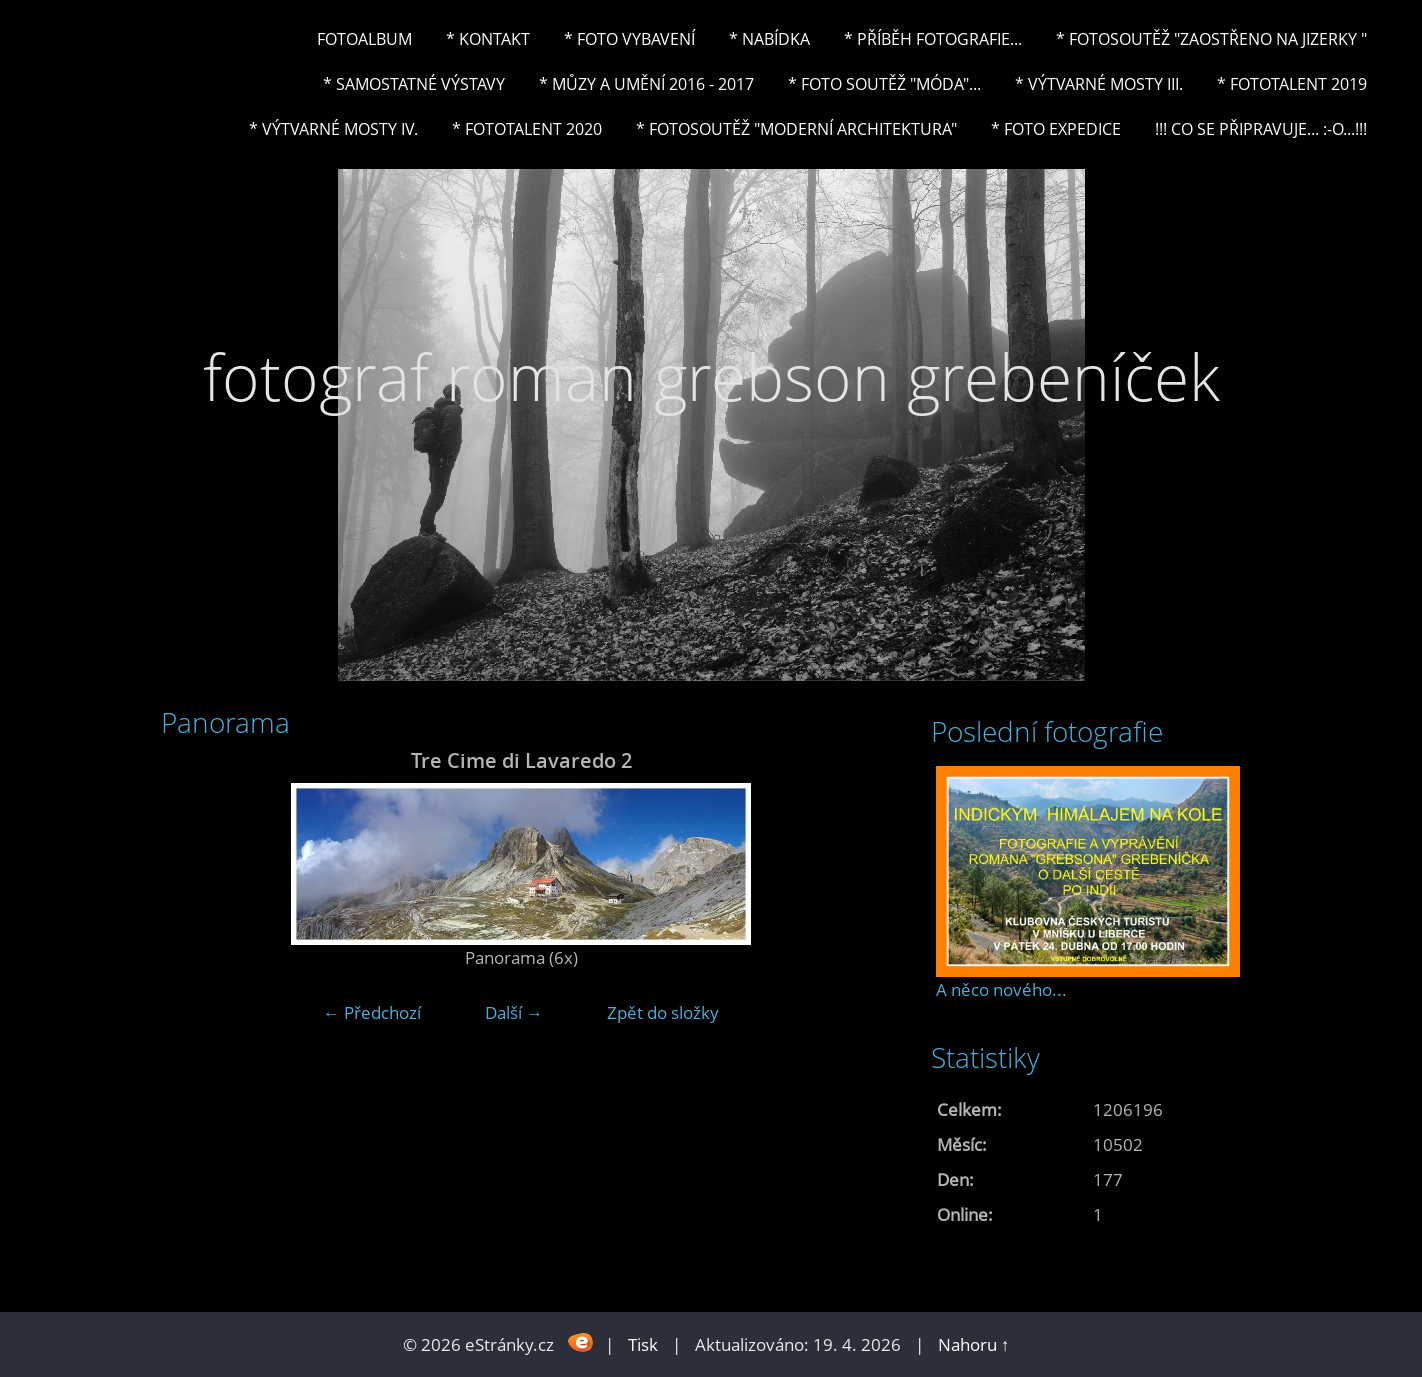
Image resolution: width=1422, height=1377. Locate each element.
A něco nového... (1001, 989)
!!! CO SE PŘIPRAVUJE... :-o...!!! (1261, 129)
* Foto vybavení (629, 39)
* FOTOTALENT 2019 (1292, 84)
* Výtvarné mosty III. (1099, 84)
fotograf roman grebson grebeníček (711, 376)
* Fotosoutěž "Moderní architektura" (796, 129)
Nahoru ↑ (974, 1344)
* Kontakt (488, 39)
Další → (514, 1012)
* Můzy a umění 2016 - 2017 (646, 84)
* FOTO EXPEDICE (1056, 129)
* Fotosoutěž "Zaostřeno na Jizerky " (1211, 39)
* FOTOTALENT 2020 (527, 129)
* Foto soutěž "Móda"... (884, 84)
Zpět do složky (663, 1012)
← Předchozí (372, 1012)
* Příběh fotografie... (933, 39)
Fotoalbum (364, 39)
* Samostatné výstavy (414, 84)
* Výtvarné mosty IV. (333, 129)
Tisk (643, 1344)
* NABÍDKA (769, 39)
